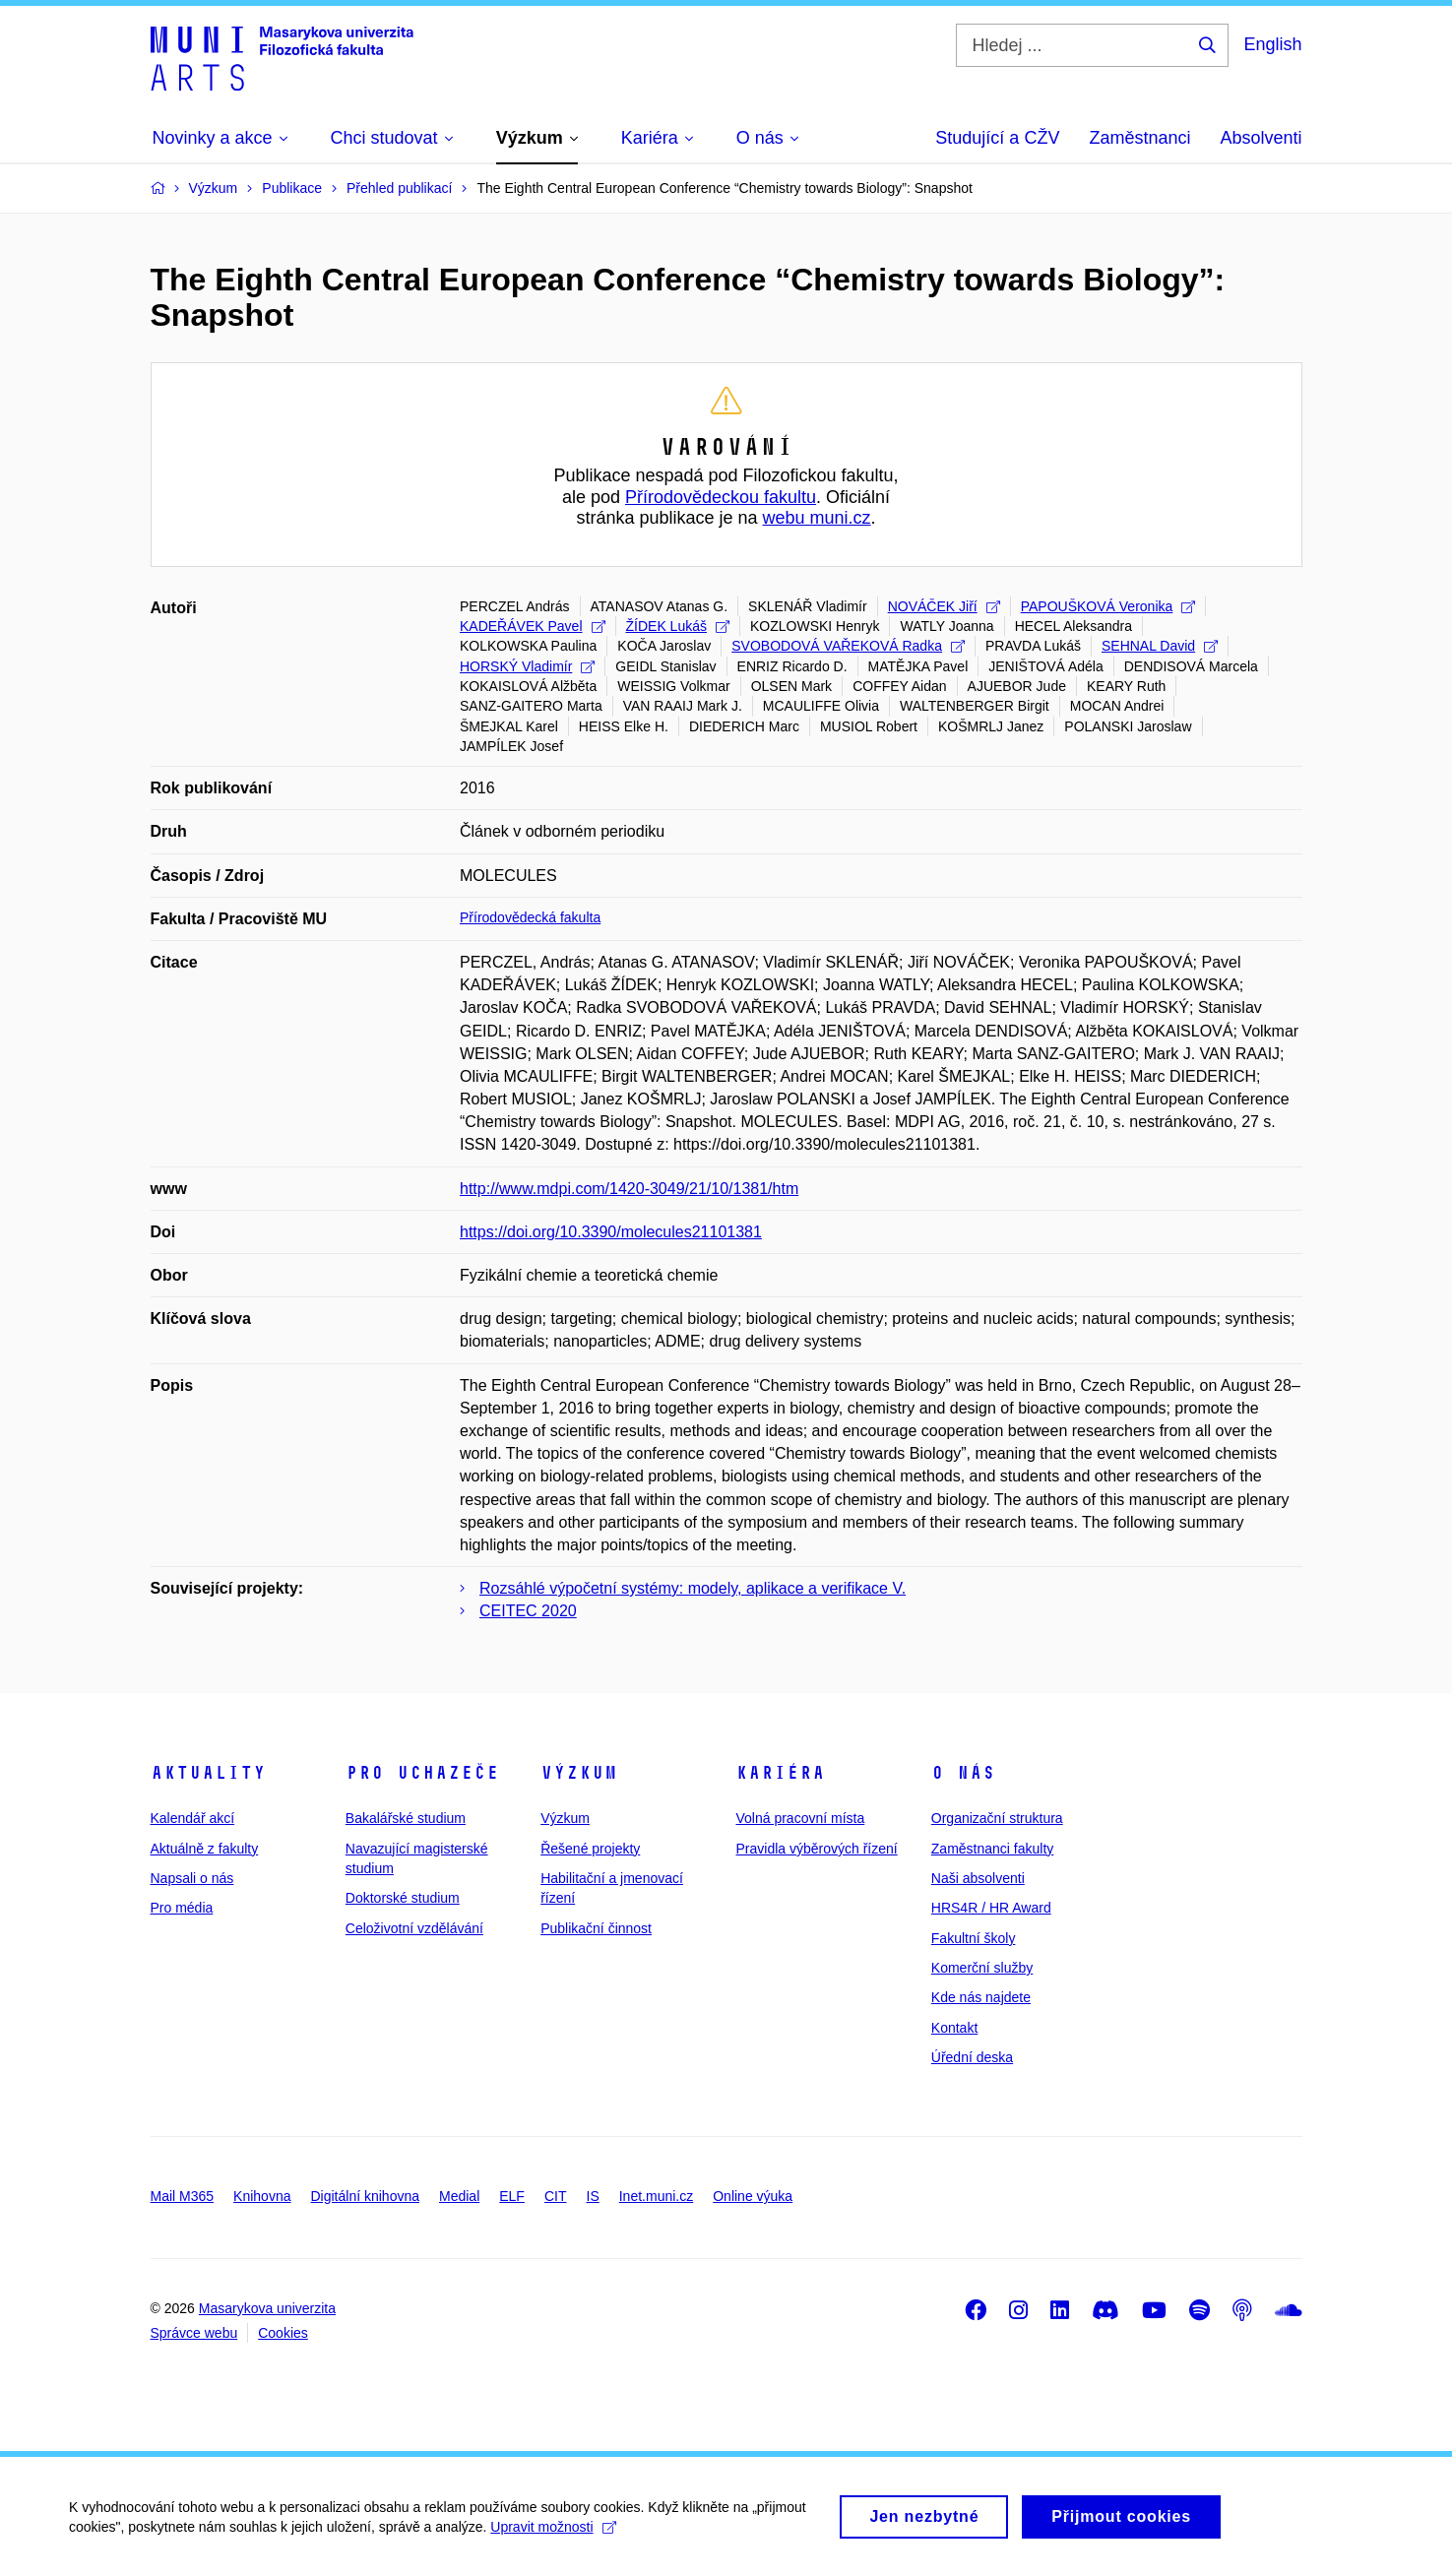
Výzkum (578, 1773)
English (1272, 44)
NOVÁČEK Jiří (944, 606)
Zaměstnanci (1139, 138)
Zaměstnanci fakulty (992, 1848)
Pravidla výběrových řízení (816, 1848)
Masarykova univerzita (267, 2308)
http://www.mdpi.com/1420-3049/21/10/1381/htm (629, 1188)
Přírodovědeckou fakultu (720, 497)
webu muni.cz (817, 518)
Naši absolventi (978, 1878)
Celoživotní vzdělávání (414, 1928)
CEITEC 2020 (528, 1610)
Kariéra (780, 1773)
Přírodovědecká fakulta (530, 917)
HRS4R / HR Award (991, 1908)
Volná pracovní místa (799, 1818)
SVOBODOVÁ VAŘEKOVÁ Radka (848, 646)
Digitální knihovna (364, 2196)
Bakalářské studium (406, 1818)
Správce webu (194, 2333)
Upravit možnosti (552, 2534)
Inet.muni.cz (656, 2196)
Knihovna (261, 2196)
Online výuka (752, 2196)
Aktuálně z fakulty (205, 1848)
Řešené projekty (590, 1848)
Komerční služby (982, 1968)
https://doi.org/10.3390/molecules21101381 (611, 1232)
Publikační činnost (596, 1928)
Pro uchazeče (422, 1773)
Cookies (283, 2333)
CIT (555, 2196)
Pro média (182, 1908)
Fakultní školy (973, 1938)
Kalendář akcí (193, 1818)
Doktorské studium (403, 1898)
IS (593, 2196)
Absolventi (1260, 138)
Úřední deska (972, 2057)
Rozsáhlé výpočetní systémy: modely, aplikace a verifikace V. (692, 1588)
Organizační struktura (997, 1818)
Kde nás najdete (981, 1997)
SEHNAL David (1160, 646)
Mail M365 (183, 2196)
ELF (512, 2196)
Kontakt (954, 2028)
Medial (459, 2196)
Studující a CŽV (997, 138)
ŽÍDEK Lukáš (677, 626)
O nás (963, 1773)
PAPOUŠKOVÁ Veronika (1108, 606)
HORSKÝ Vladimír (527, 666)
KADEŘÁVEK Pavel (532, 626)
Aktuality (208, 1773)
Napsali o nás (192, 1878)
